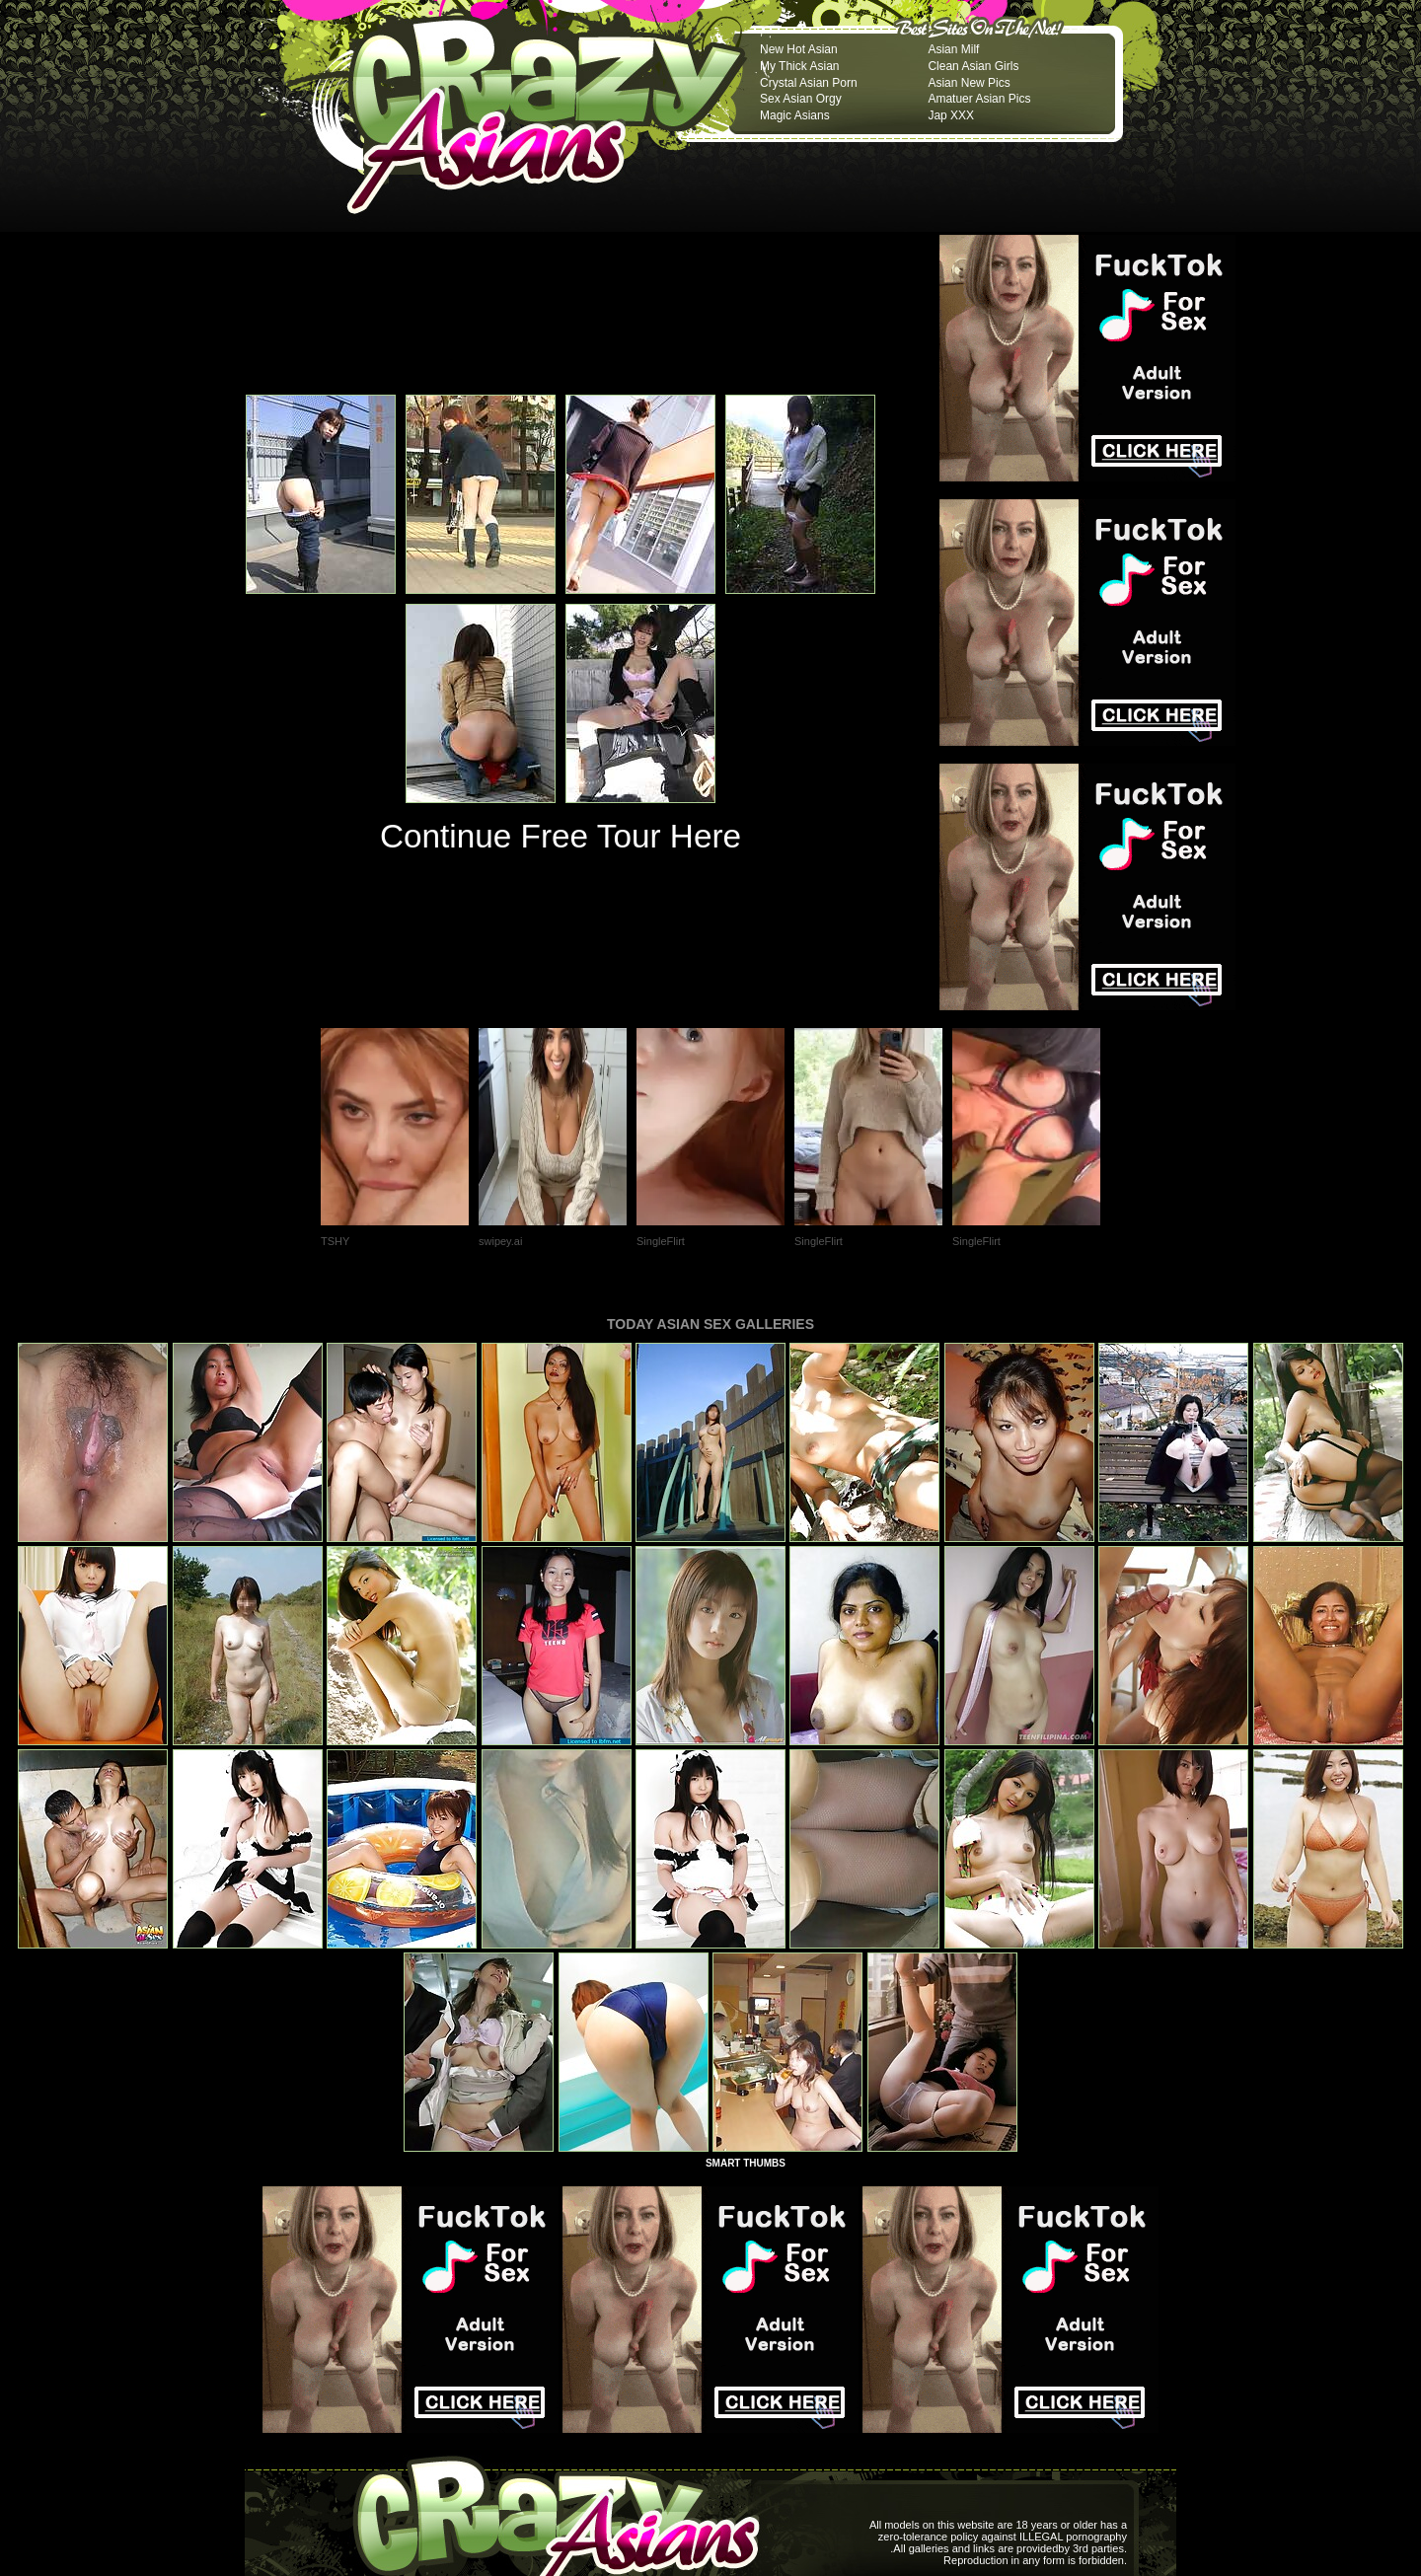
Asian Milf (953, 49)
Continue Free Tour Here (560, 836)
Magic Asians (795, 115)
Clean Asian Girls (973, 66)
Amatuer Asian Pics (979, 99)
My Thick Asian (799, 66)
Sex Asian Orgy (801, 99)
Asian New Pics (969, 83)
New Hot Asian (799, 49)
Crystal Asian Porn (809, 83)
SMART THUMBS (745, 2163)
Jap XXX (951, 115)
